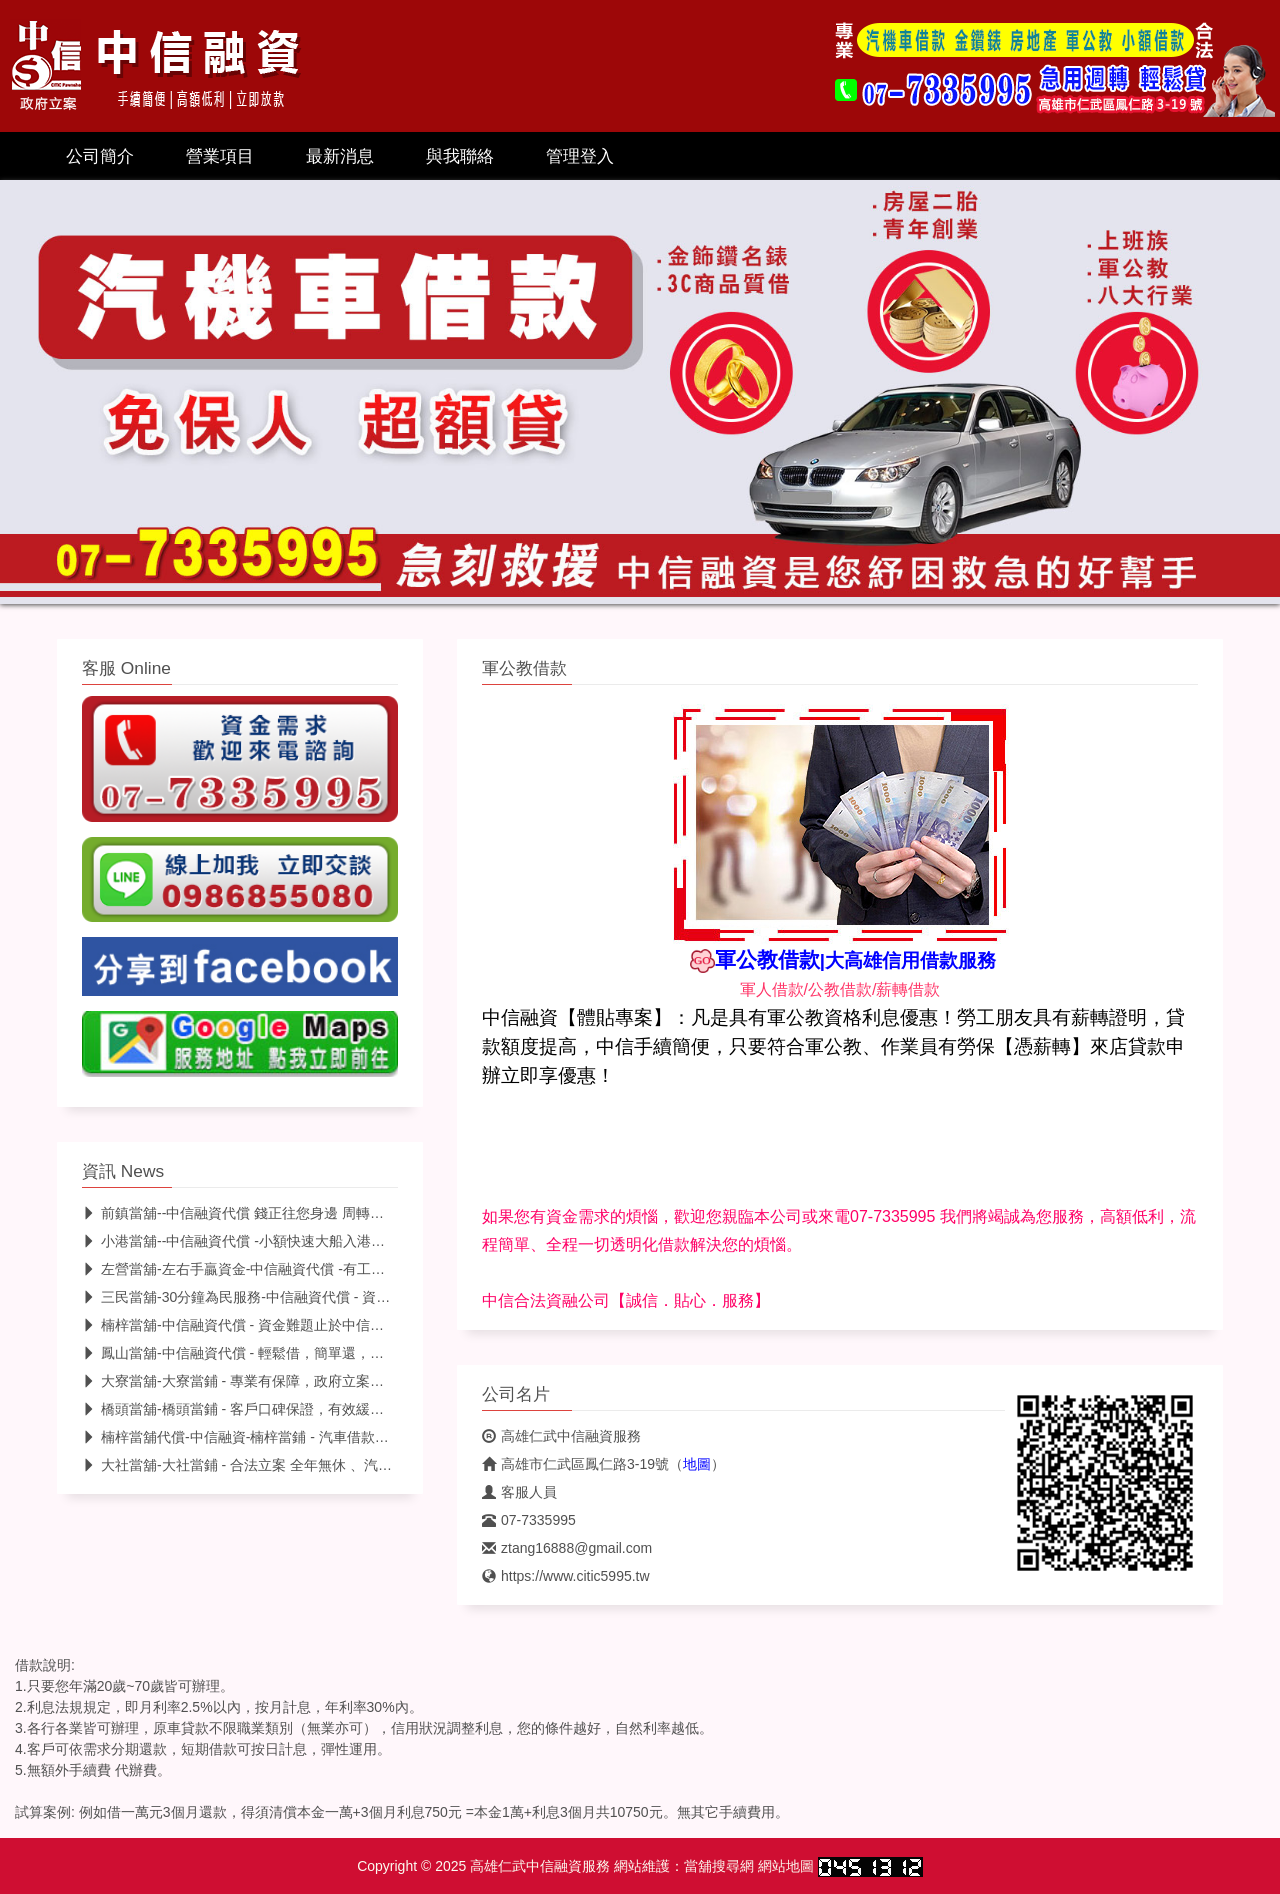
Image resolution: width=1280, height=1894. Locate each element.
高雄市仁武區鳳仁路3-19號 (575, 1464)
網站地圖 (786, 1866)
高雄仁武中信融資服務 (561, 1436)
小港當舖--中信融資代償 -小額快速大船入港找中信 (247, 1241)
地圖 (697, 1464)
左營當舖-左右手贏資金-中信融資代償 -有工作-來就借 (257, 1269)
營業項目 (220, 156)
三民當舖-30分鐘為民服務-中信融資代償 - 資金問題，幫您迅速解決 (299, 1297)
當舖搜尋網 (719, 1866)
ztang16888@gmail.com (567, 1548)
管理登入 (580, 156)
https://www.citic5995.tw (566, 1576)
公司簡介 (100, 156)
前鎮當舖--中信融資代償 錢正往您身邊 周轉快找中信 (254, 1213)
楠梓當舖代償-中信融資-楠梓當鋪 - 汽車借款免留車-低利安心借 (286, 1437)
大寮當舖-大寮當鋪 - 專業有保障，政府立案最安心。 (254, 1381)
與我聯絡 (460, 156)
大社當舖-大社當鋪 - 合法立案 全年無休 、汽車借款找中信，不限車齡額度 (321, 1465)
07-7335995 (529, 1520)
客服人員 (519, 1492)
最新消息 (340, 156)
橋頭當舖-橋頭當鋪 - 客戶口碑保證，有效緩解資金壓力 (261, 1409)
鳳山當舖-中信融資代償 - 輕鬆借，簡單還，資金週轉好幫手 (275, 1353)
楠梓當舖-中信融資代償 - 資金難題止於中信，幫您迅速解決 (275, 1325)
